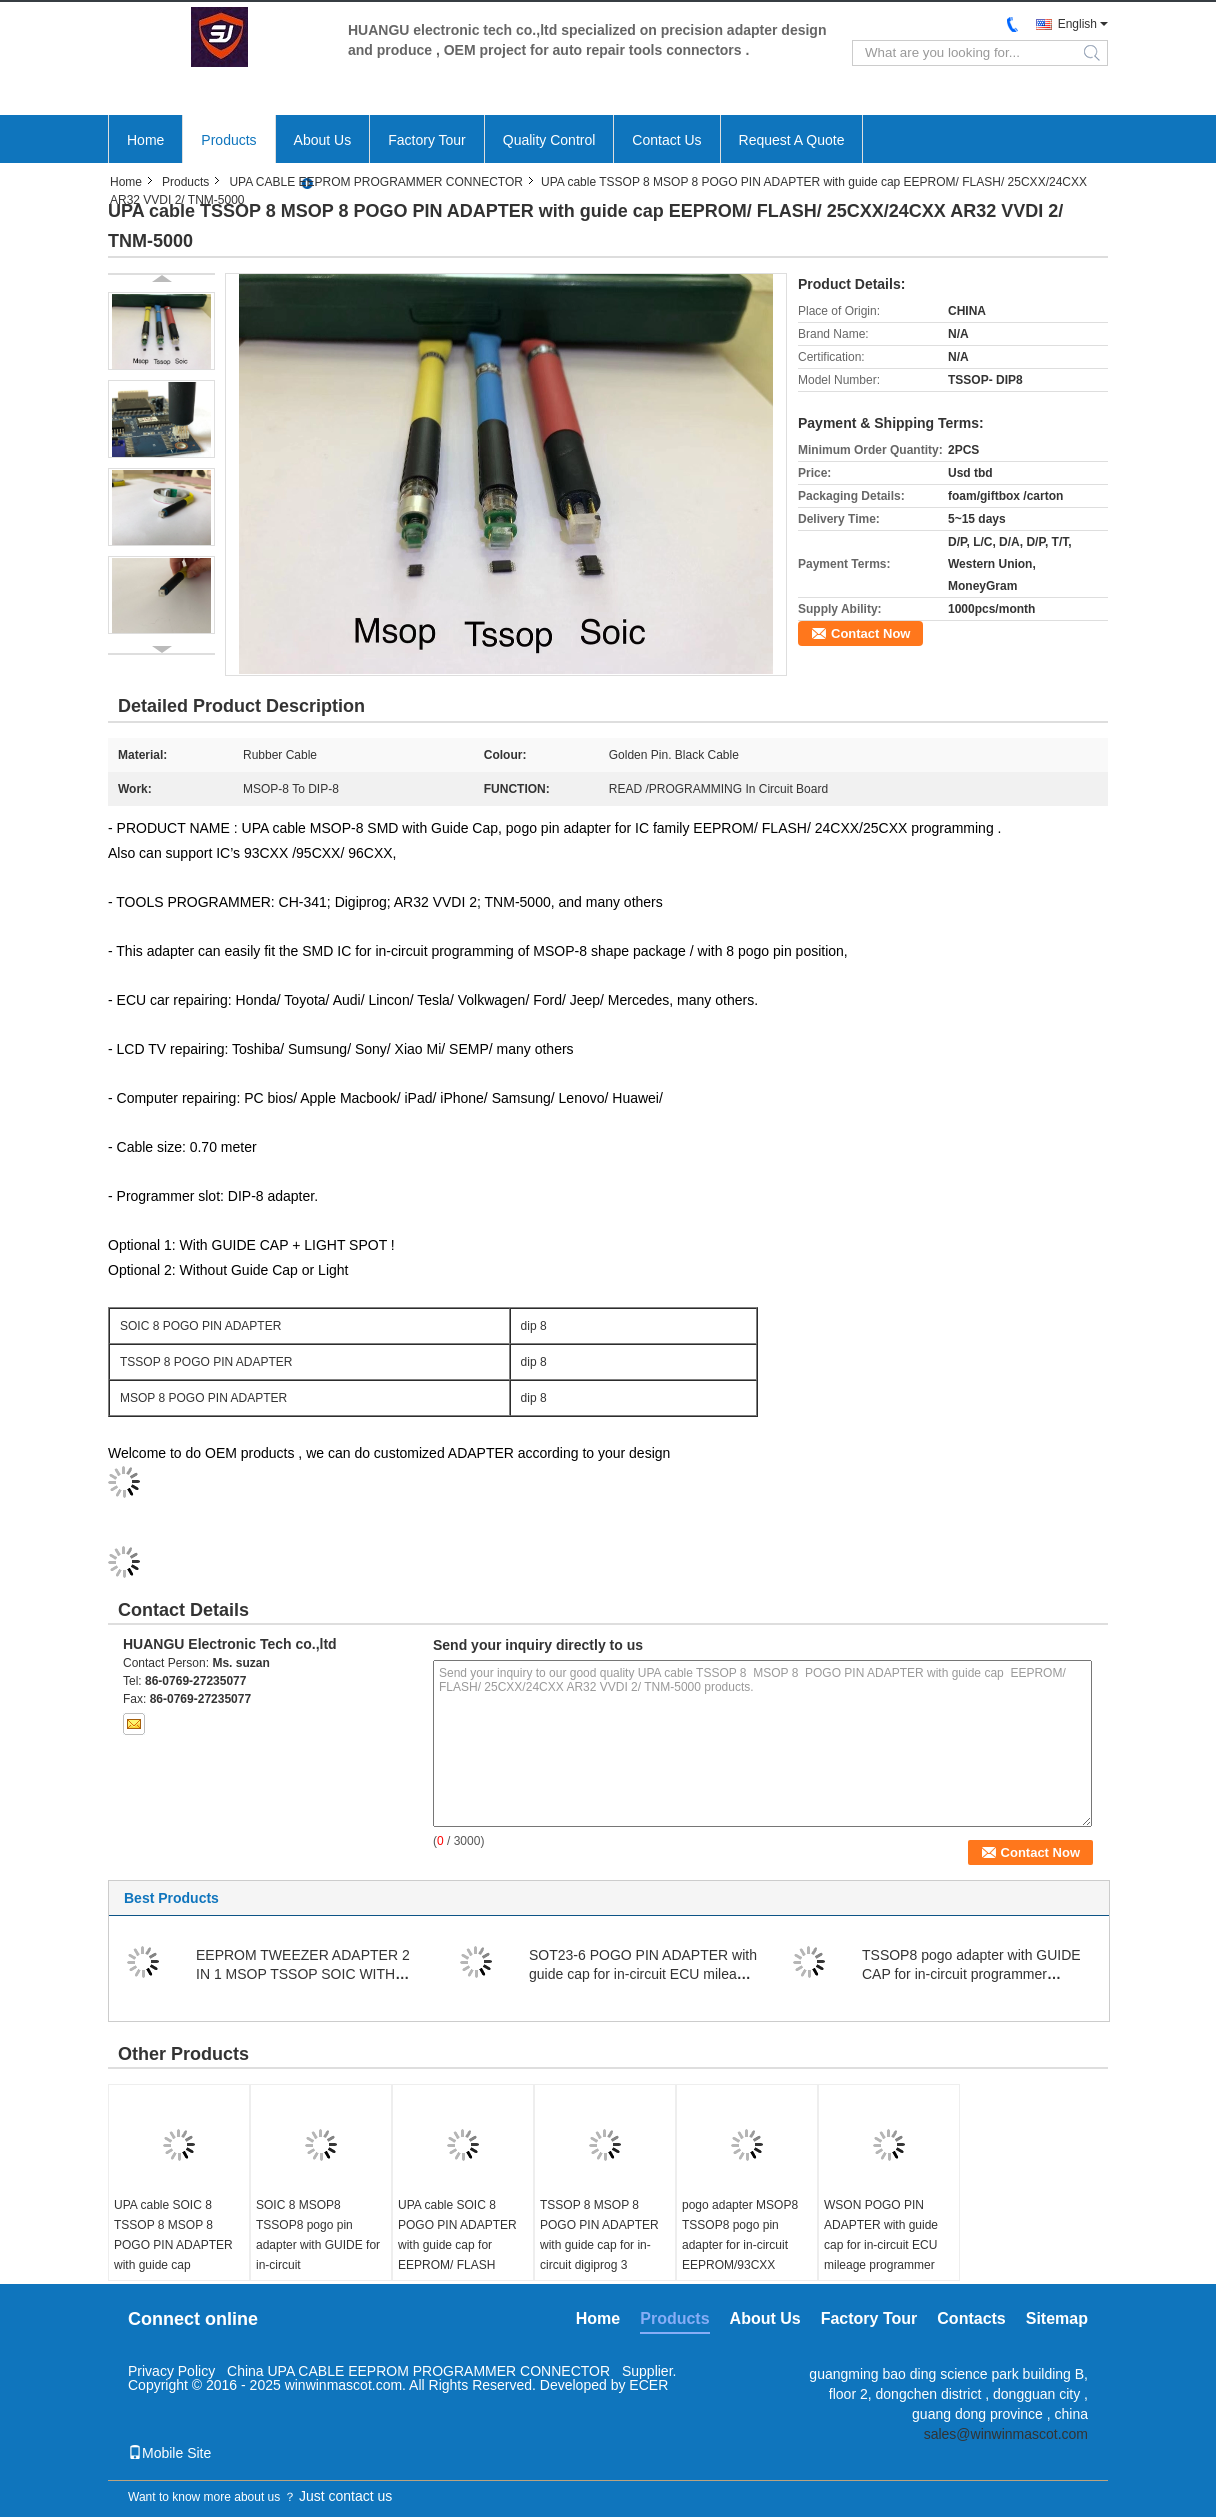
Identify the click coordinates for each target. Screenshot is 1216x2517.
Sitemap (1057, 2318)
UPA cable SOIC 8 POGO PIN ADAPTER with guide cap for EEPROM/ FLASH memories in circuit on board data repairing (457, 2255)
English (1077, 24)
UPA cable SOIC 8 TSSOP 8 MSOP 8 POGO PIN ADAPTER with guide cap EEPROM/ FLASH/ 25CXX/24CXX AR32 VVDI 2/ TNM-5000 (173, 2265)
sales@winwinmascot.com (1006, 2434)
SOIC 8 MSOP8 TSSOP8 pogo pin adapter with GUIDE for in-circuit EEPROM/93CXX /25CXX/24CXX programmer (318, 2265)
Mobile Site (169, 2453)
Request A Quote (792, 140)
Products (228, 140)
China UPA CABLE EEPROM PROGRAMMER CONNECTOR (418, 2371)
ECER (648, 2385)
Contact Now (870, 633)
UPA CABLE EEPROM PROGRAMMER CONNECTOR (376, 182)
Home (145, 140)
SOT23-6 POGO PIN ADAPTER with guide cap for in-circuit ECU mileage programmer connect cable (643, 1974)
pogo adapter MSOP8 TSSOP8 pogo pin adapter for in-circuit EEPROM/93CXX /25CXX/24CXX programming (740, 2255)
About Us (323, 140)
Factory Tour (427, 140)
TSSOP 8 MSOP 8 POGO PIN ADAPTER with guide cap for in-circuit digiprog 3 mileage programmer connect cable (599, 2255)
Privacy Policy (171, 2371)
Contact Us (666, 140)
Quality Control (549, 140)
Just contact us (345, 2496)
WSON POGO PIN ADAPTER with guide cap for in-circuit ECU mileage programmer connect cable (881, 2245)
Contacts (971, 2318)
